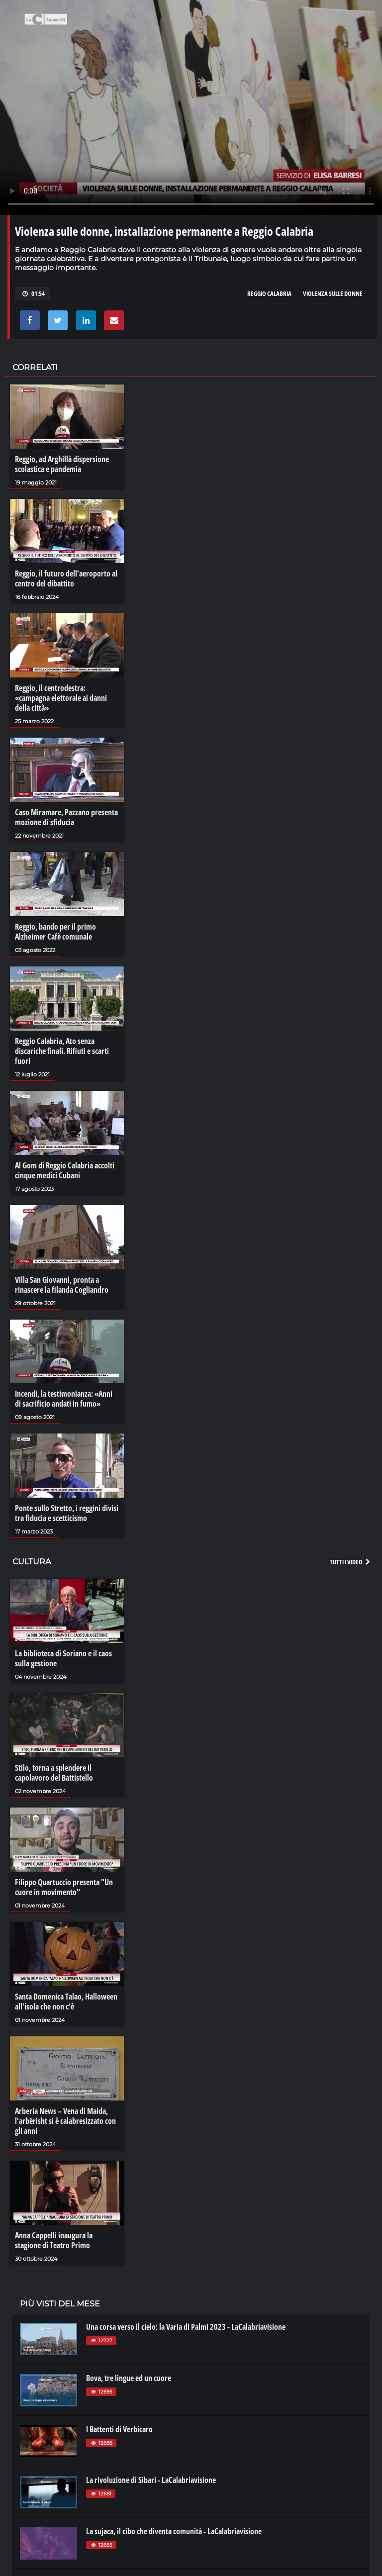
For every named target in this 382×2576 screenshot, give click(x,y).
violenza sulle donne (333, 293)
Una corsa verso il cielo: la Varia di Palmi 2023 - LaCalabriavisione (186, 2326)
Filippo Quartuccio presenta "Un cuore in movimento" (64, 1887)
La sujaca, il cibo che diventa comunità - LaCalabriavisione (174, 2531)
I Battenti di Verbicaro (119, 2429)
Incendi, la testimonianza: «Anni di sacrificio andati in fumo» (63, 1398)
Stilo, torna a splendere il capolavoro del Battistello (54, 1772)
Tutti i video (351, 1561)
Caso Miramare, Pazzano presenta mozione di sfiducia (66, 817)
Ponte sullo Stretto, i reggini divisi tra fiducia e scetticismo (66, 1513)
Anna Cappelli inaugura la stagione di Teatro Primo (54, 2240)
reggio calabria (269, 293)
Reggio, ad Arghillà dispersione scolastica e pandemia (62, 464)
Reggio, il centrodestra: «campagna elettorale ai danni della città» (61, 697)
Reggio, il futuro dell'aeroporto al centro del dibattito (66, 578)
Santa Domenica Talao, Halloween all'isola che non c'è (66, 2001)
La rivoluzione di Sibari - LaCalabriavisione (151, 2480)
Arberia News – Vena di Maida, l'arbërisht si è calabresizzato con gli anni (65, 2120)
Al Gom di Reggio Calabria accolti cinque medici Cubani (64, 1170)
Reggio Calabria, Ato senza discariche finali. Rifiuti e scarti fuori (62, 1051)
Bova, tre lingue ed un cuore (128, 2378)
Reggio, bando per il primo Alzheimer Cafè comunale (55, 931)
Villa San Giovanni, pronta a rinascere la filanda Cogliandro (61, 1284)
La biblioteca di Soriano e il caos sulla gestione (63, 1658)
